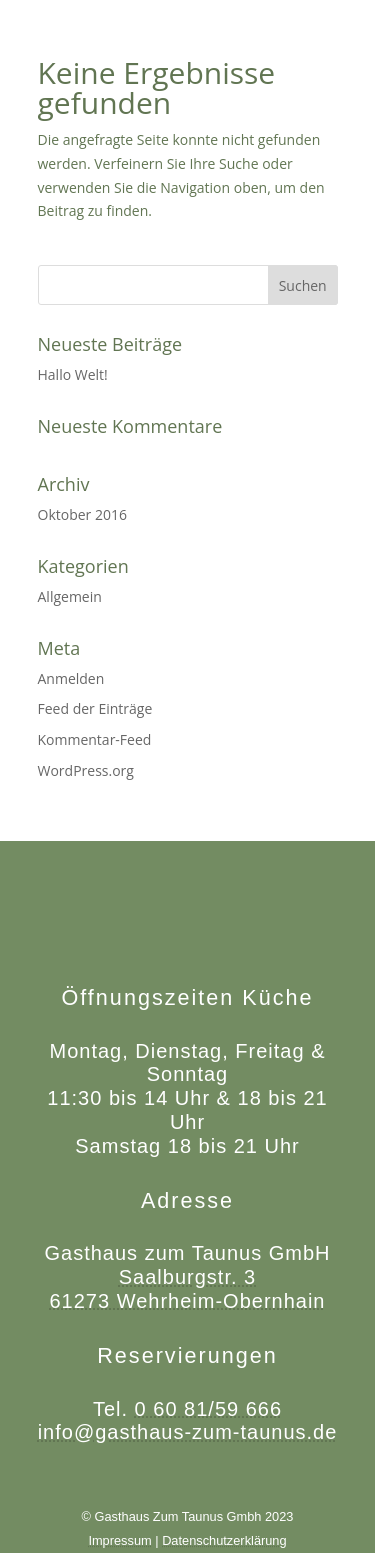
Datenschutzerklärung (224, 1540)
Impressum (119, 1540)
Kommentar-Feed (95, 739)
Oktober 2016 (82, 514)
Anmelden (71, 678)
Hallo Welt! (73, 374)
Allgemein (70, 596)
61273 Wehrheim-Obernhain (187, 1301)
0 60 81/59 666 (208, 1409)
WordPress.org (86, 770)
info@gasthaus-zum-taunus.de (188, 1432)
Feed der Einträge (95, 708)
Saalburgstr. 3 (187, 1277)
